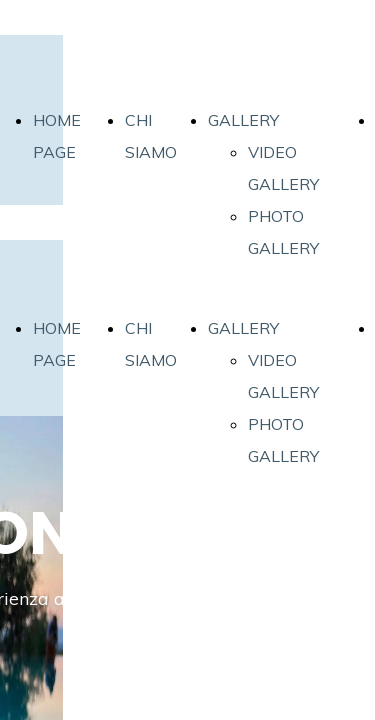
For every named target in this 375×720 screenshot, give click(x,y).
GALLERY (243, 120)
